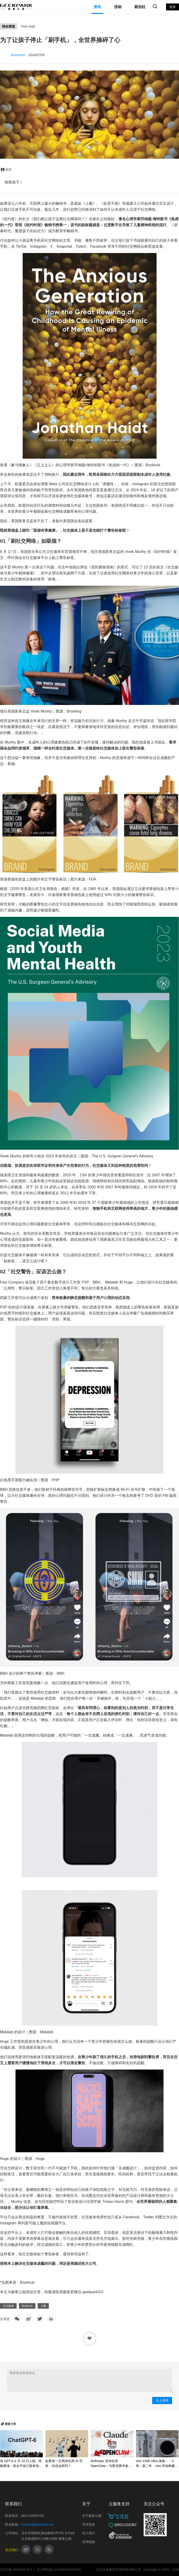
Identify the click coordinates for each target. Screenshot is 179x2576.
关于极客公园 (92, 2516)
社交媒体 (8, 2306)
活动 (117, 7)
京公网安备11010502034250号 (59, 2569)
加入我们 (88, 2533)
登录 (172, 7)
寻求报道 (88, 2524)
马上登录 (162, 2400)
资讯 (97, 7)
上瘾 (43, 2306)
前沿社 (139, 7)
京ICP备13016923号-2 (16, 2569)
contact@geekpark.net (37, 2524)
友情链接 (88, 2542)
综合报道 (8, 26)
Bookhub (27, 2306)
